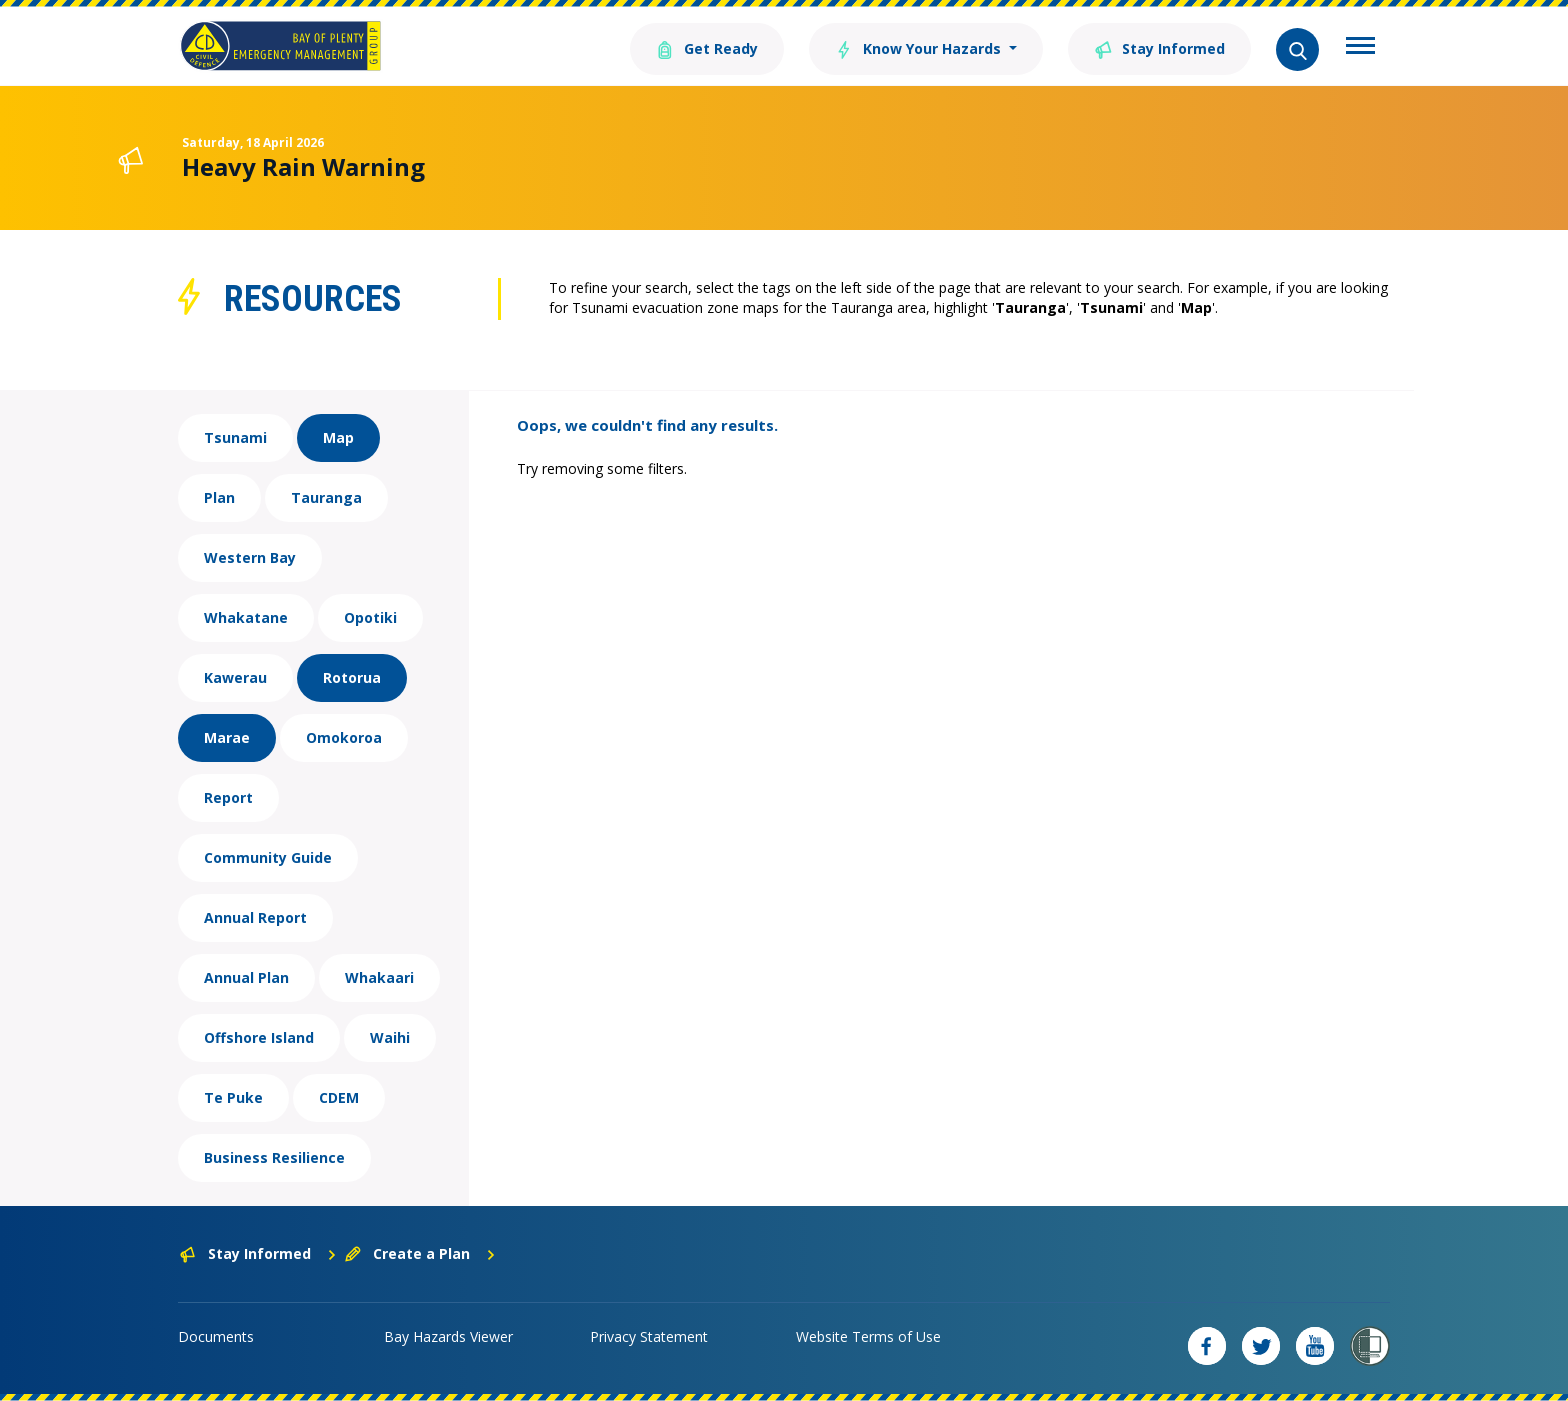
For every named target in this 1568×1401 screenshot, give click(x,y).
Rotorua (352, 677)
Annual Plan (246, 977)
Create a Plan (420, 1253)
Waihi (390, 1037)
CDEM (339, 1097)
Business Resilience (274, 1157)
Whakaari (379, 977)
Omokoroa (344, 737)
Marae (227, 737)
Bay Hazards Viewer (448, 1336)
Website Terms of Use (868, 1336)
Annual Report (255, 917)
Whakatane (246, 617)
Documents (216, 1336)
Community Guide (268, 857)
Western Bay (250, 557)
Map (338, 437)
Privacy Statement (649, 1336)
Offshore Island (259, 1037)
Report (228, 797)
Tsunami (235, 437)
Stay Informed (1159, 47)
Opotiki (370, 617)
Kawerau (235, 677)
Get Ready (707, 47)
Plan (219, 497)
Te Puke (233, 1097)
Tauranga (326, 497)
